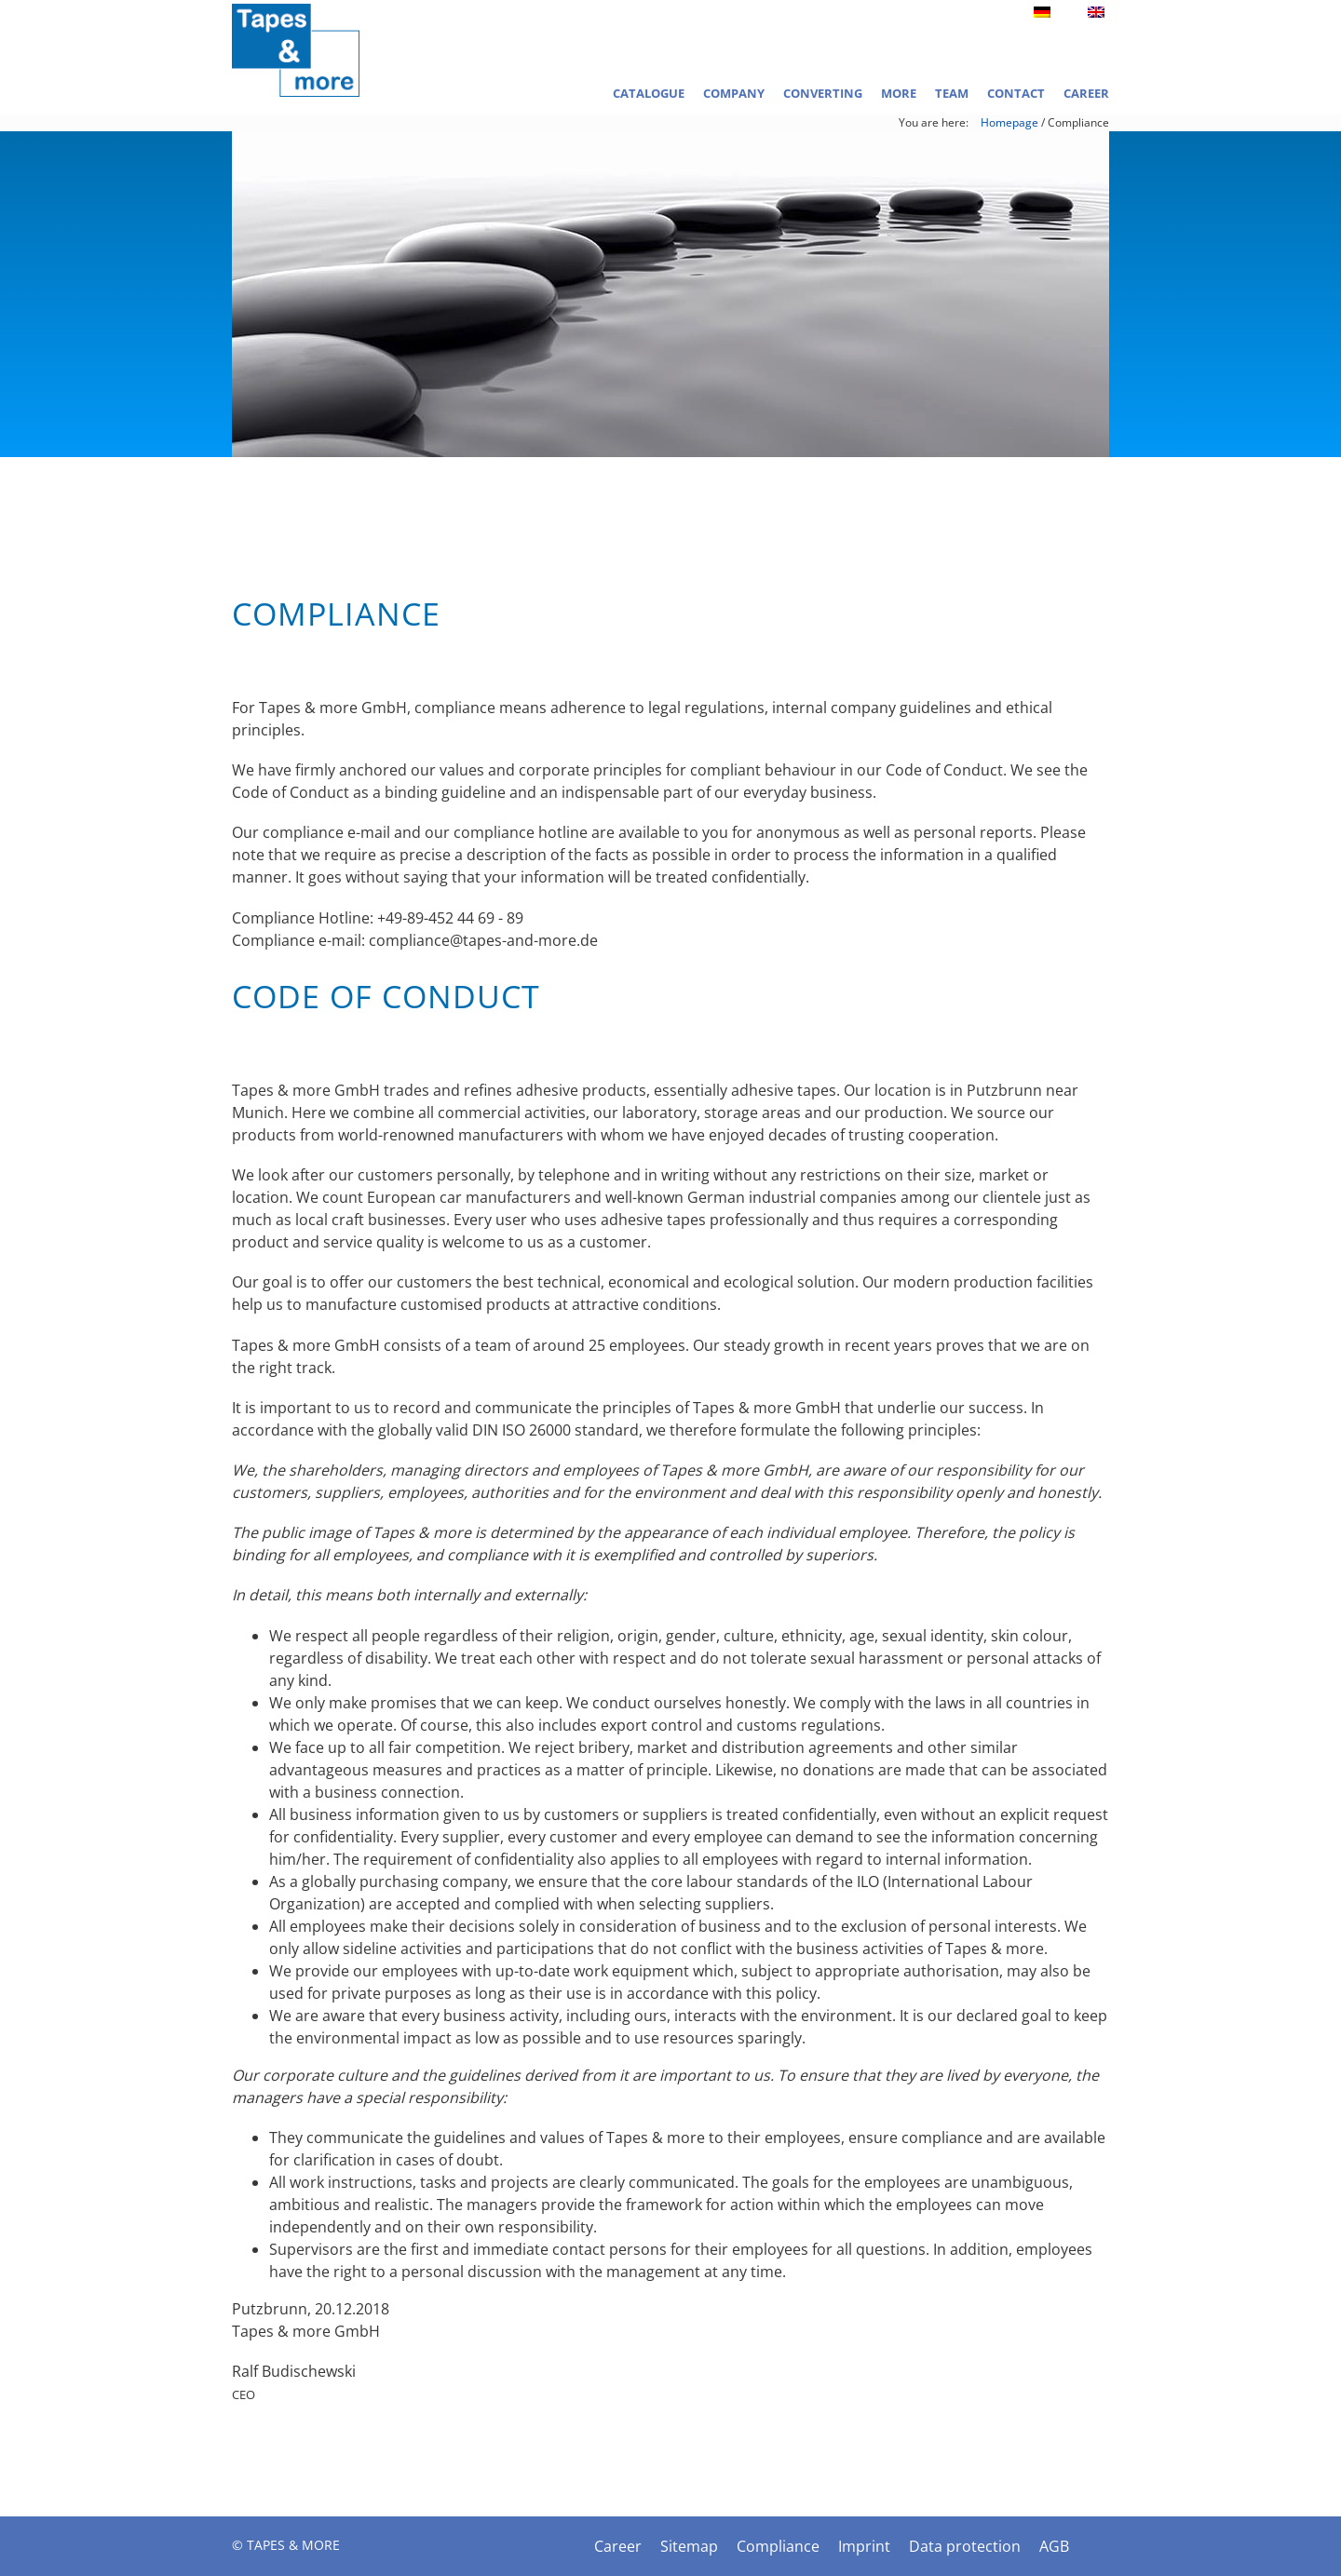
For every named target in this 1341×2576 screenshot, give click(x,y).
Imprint (864, 2546)
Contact (1016, 93)
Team (951, 93)
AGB (1054, 2546)
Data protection (965, 2546)
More (898, 93)
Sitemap (689, 2546)
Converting (822, 93)
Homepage (1009, 122)
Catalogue (648, 93)
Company (734, 93)
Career (1086, 93)
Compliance (778, 2546)
